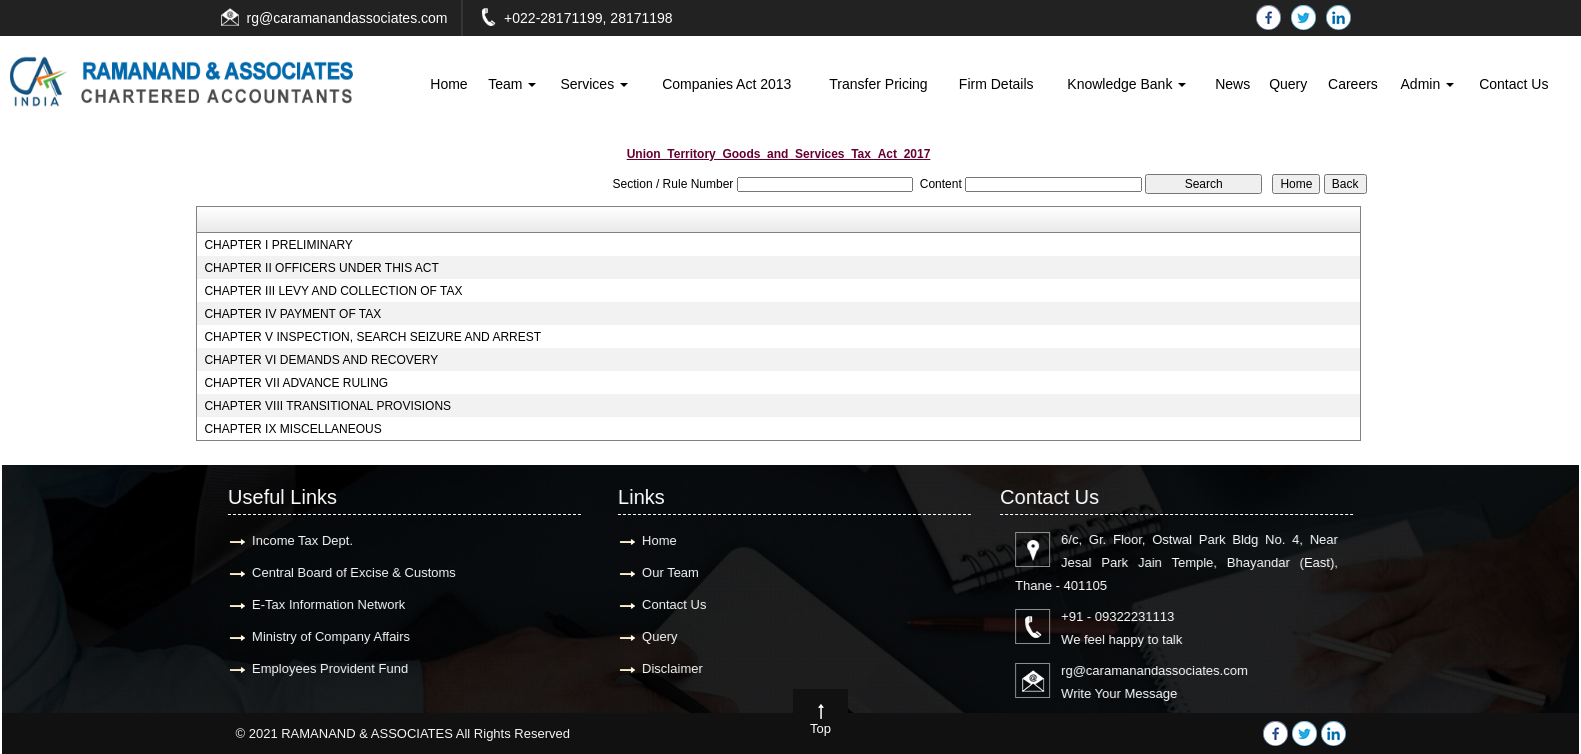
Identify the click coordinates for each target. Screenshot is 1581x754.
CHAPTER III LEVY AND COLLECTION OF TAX (333, 291)
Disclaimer (660, 668)
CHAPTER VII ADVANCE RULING (296, 383)
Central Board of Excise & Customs (342, 572)
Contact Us (1513, 84)
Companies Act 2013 (726, 84)
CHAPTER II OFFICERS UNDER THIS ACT (321, 268)
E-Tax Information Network (316, 604)
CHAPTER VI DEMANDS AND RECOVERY (321, 360)
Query (1288, 84)
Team (512, 84)
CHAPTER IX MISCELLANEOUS (292, 429)
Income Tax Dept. (290, 540)
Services (594, 84)
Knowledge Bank (1126, 84)
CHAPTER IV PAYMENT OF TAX (292, 314)
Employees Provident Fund (318, 668)
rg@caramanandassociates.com (347, 18)
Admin (1428, 84)
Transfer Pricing (878, 84)
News (1232, 84)
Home (448, 84)
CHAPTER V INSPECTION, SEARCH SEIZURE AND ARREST (372, 337)
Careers (1353, 84)
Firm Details (996, 84)
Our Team (658, 572)
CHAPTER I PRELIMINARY (278, 245)
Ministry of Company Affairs (319, 636)
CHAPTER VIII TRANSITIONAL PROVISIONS (327, 406)
